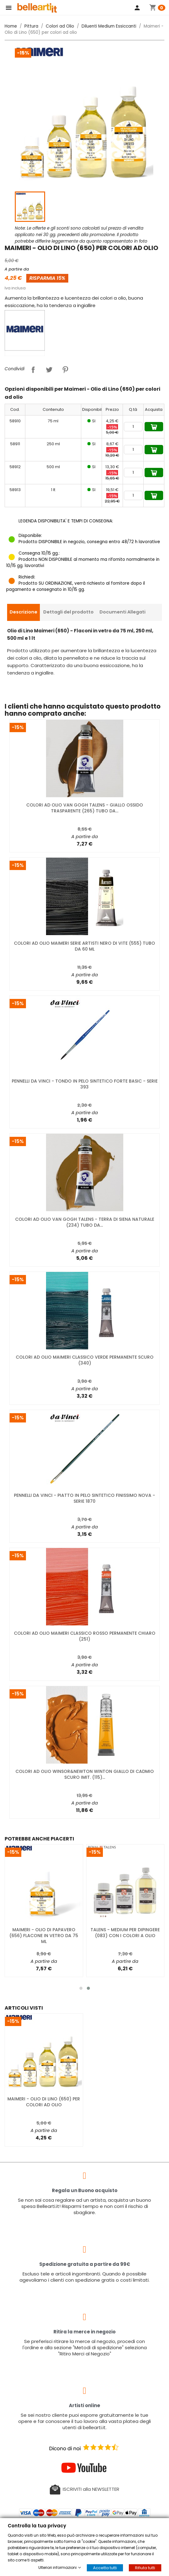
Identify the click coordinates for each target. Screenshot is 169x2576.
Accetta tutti (105, 2568)
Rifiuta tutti (145, 2568)
